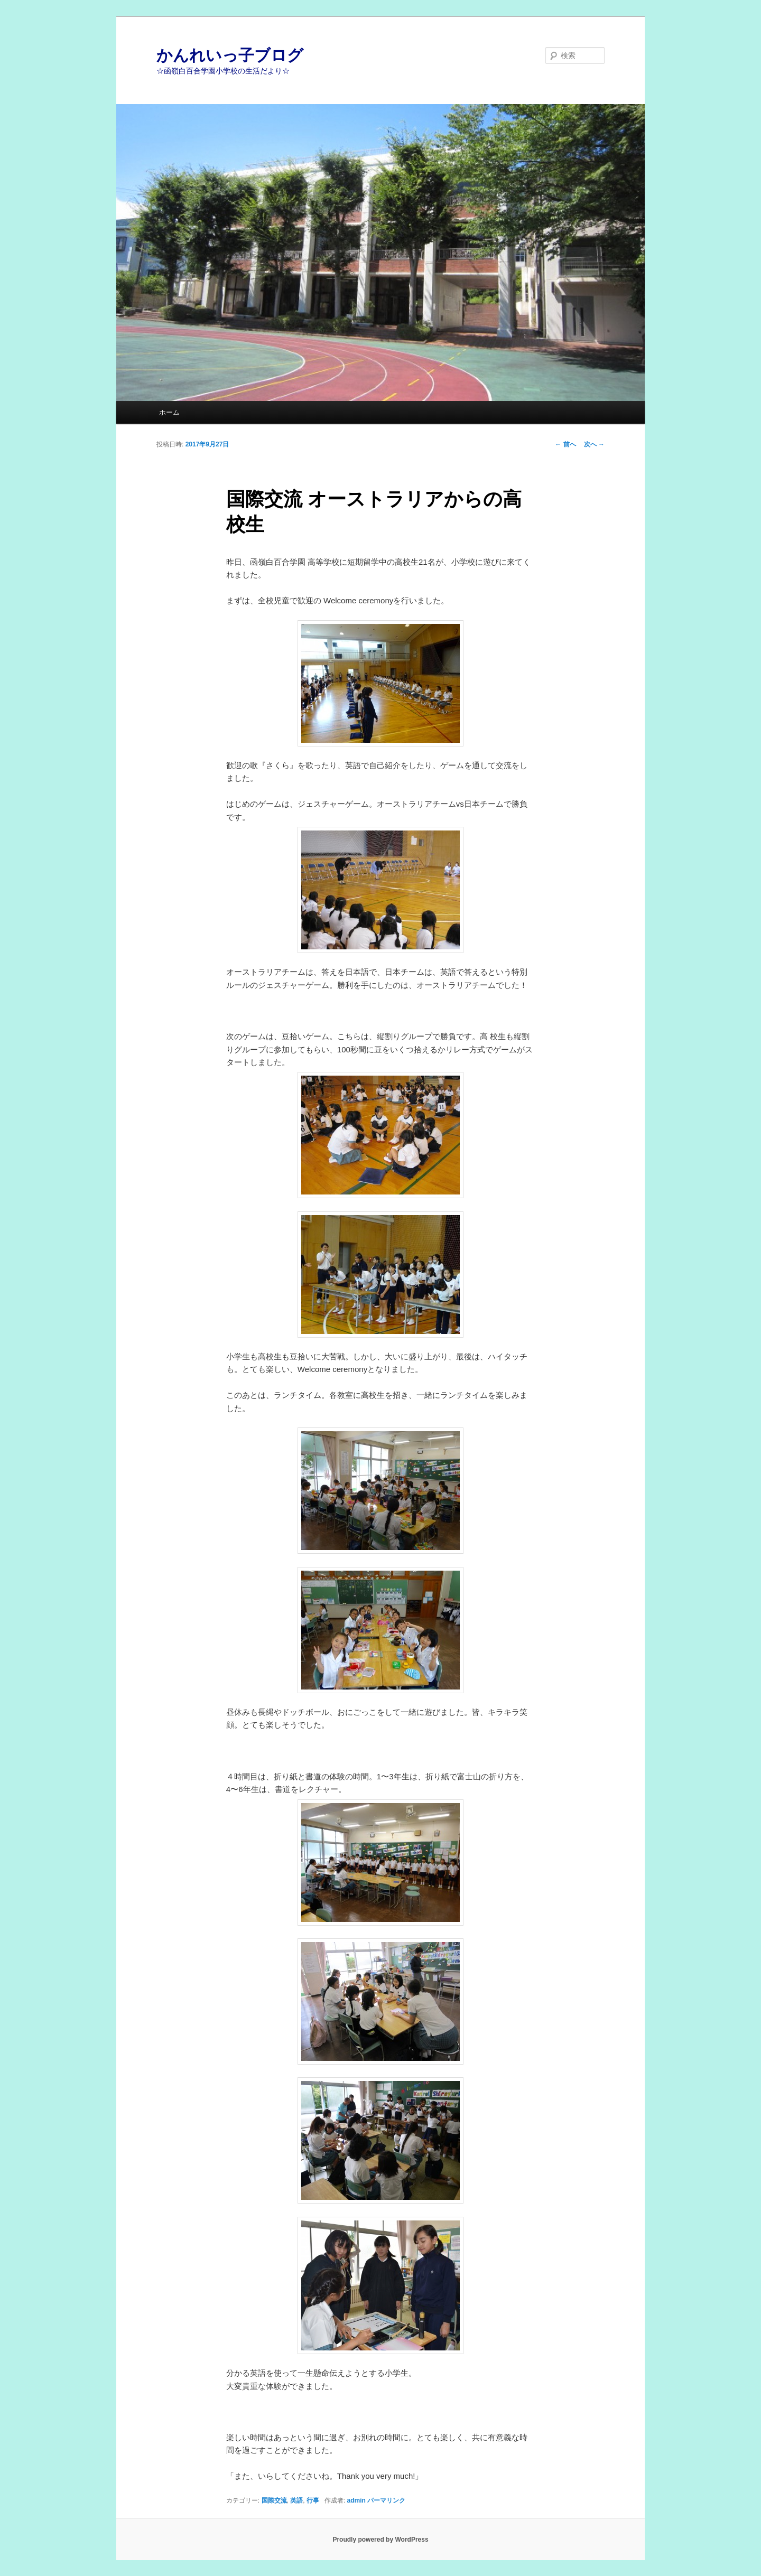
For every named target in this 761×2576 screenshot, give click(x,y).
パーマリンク (386, 2500)
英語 (296, 2500)
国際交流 (274, 2500)
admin (356, 2500)
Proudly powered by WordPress (380, 2539)
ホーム (169, 412)
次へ (594, 444)
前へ (565, 444)
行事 (313, 2500)
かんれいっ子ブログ (229, 55)
